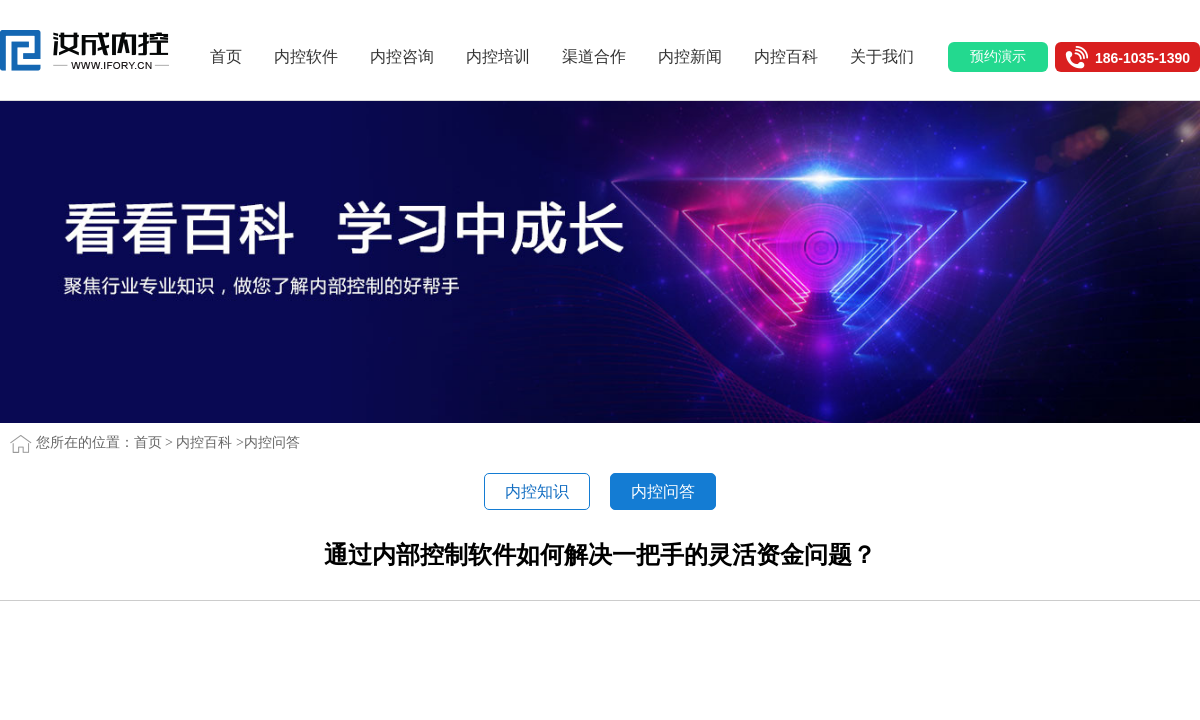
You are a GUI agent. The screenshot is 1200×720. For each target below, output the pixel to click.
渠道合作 (601, 56)
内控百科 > (209, 442)
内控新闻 (697, 56)
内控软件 (313, 56)
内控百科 (793, 56)
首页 (233, 56)
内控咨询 (409, 56)
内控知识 (537, 491)
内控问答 (272, 442)
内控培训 (505, 56)
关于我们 (889, 56)
